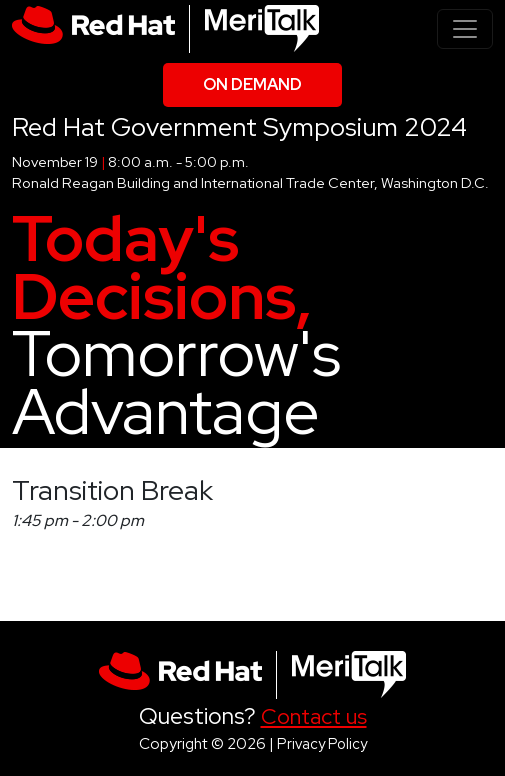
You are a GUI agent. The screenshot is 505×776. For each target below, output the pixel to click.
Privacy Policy (322, 743)
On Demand (252, 84)
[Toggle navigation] (465, 29)
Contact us (314, 716)
